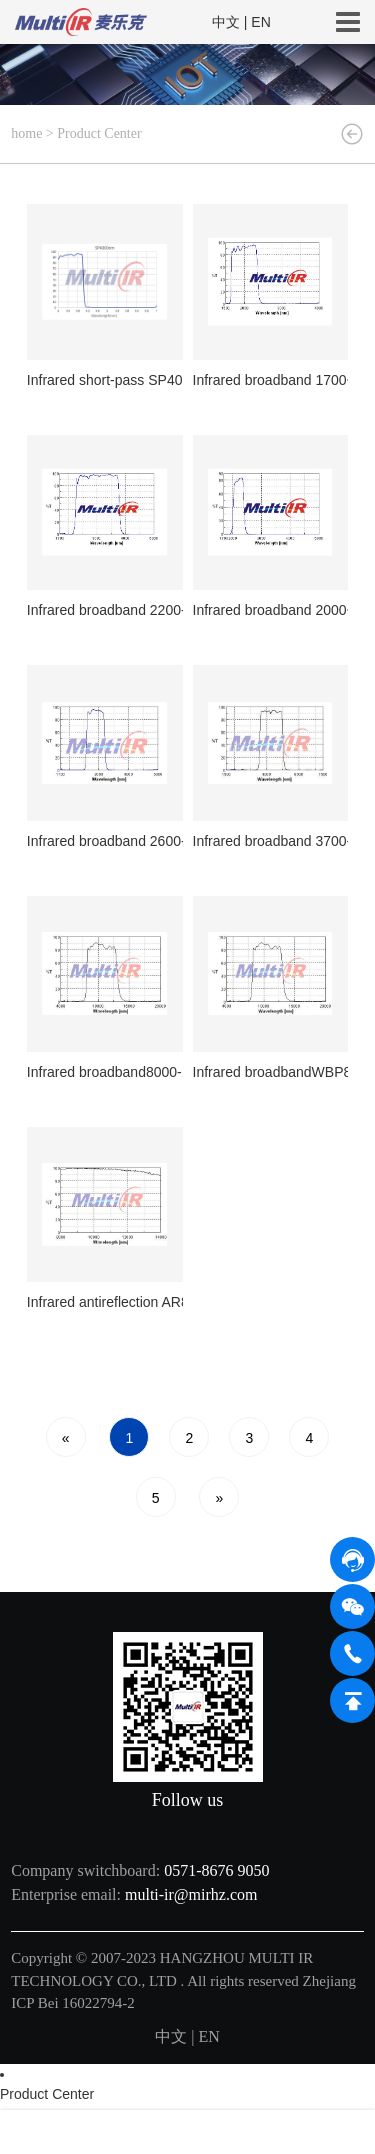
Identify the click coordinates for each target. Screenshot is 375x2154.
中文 (226, 22)
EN (260, 22)
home (26, 133)
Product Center (99, 133)
